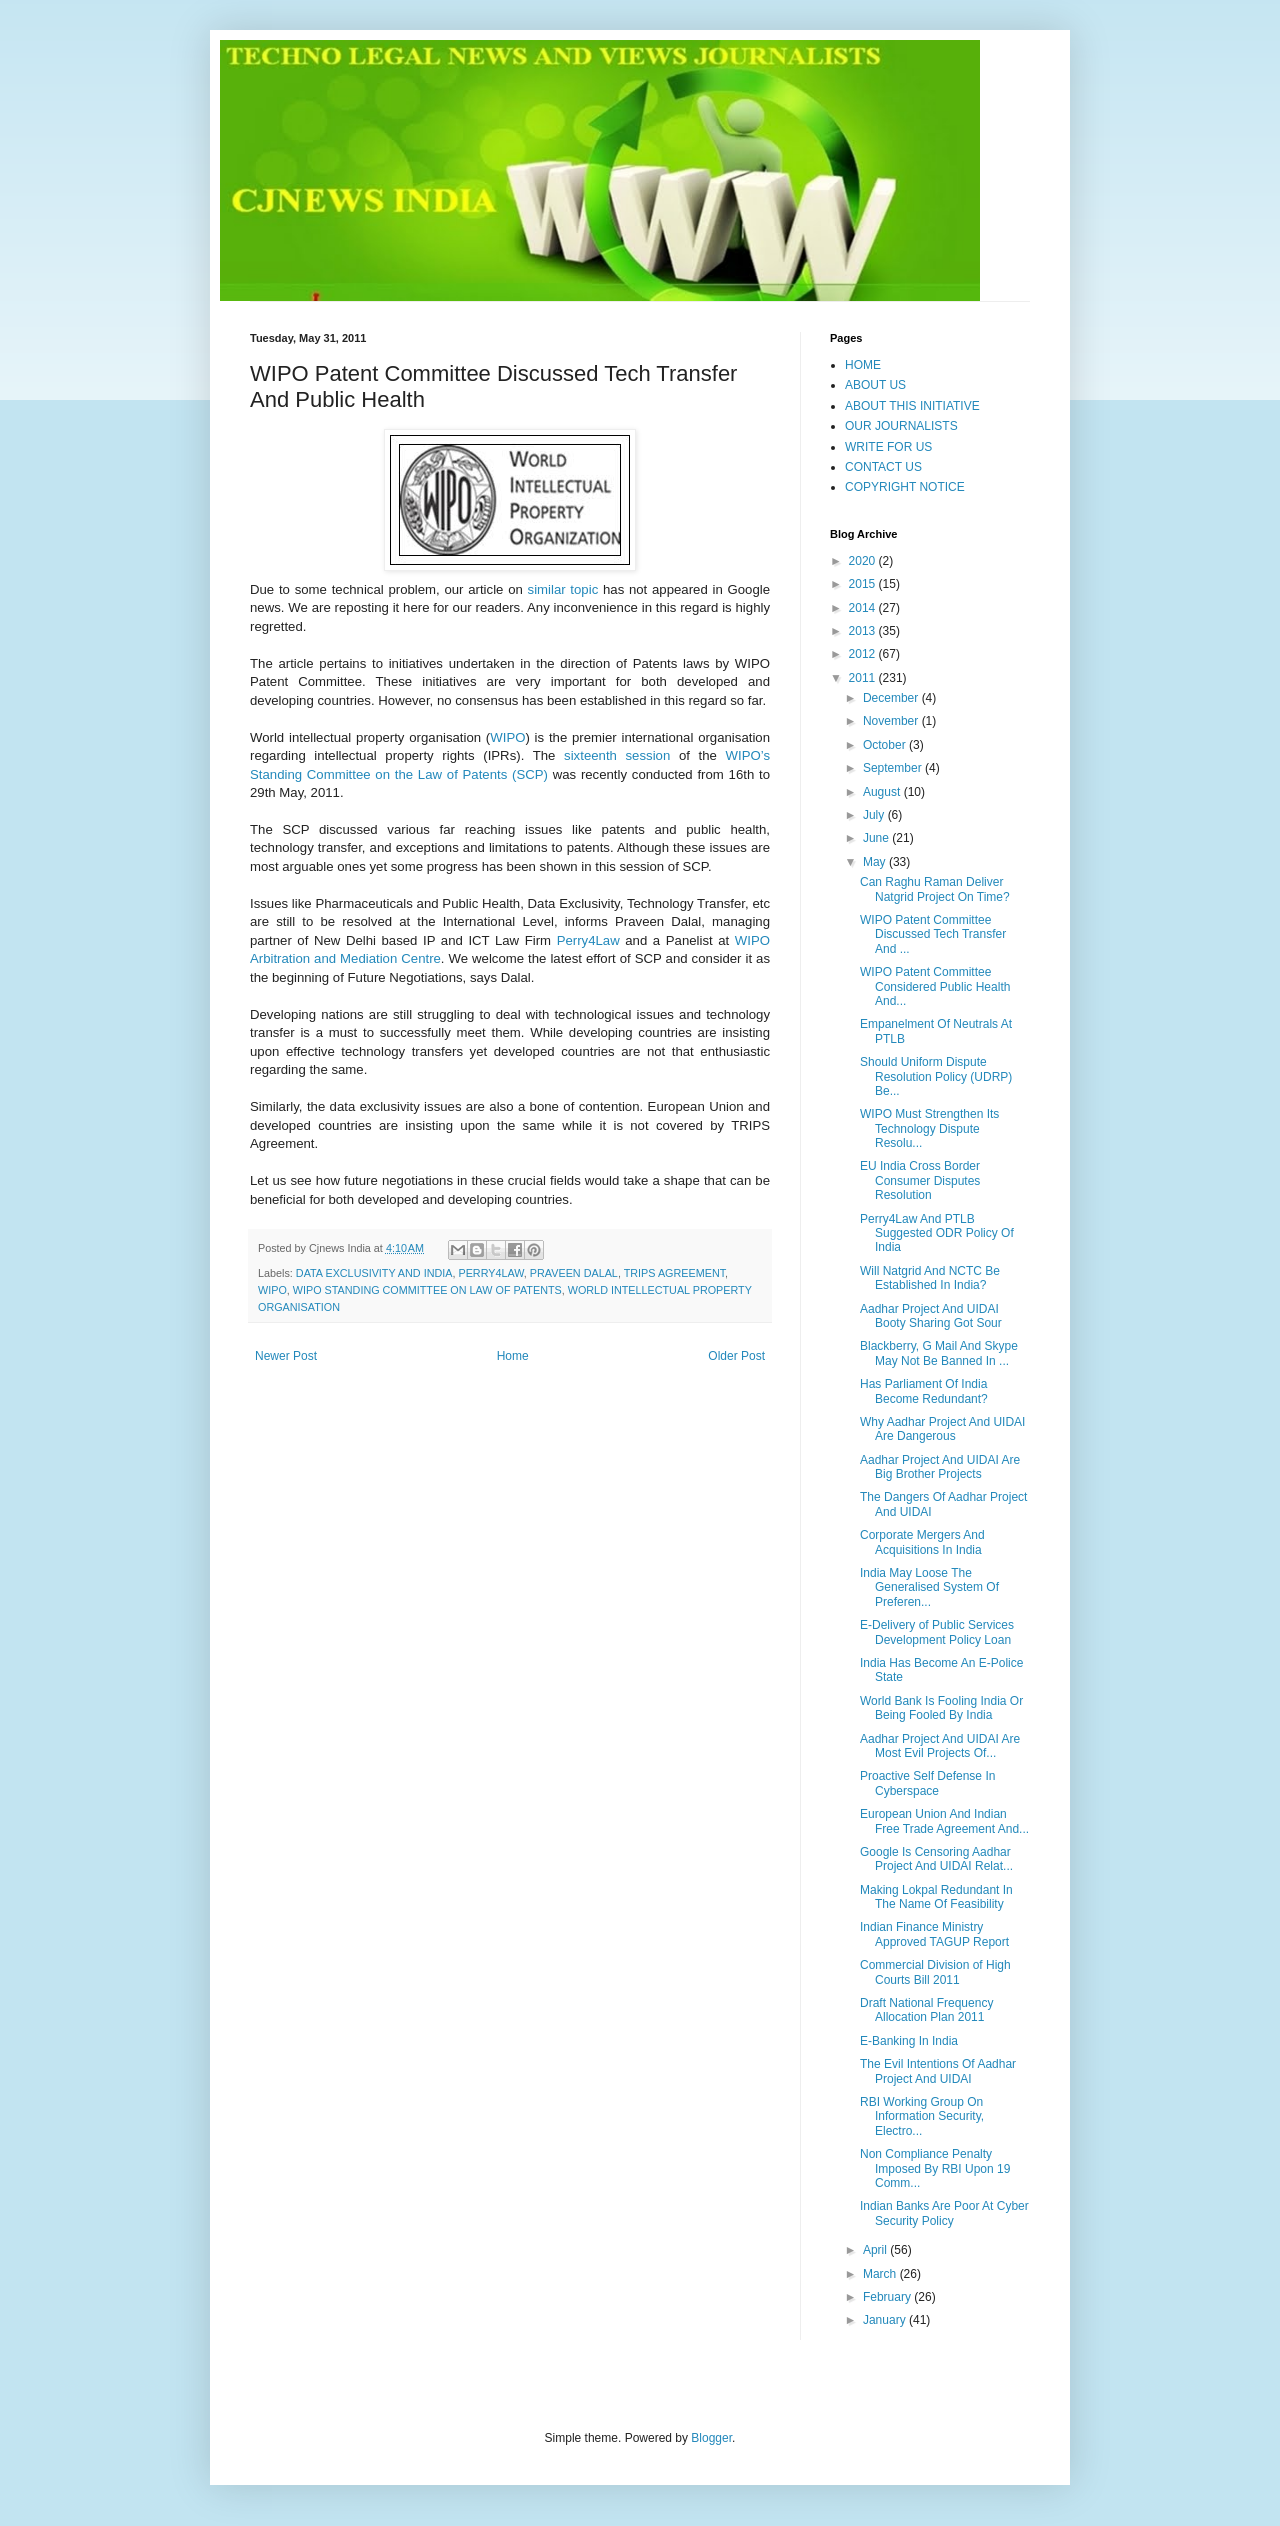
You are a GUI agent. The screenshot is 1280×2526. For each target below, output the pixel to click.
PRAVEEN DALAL (574, 1273)
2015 (864, 584)
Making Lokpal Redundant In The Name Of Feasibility (936, 1897)
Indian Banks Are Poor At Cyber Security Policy (944, 2213)
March (881, 2274)
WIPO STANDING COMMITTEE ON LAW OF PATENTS (427, 1290)
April (876, 2250)
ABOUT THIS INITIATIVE (912, 406)
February (888, 2297)
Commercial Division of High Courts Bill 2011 (935, 1972)
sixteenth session (617, 755)
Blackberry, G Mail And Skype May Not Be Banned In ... (939, 1353)
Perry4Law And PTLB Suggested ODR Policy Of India (937, 1233)
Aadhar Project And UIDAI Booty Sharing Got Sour (931, 1316)
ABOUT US (875, 385)
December (892, 698)
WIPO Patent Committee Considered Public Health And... (935, 986)
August (883, 792)
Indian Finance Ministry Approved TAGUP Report (934, 1934)
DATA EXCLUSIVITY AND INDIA (374, 1273)
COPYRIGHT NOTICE (905, 487)
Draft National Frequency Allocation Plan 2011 (926, 2010)
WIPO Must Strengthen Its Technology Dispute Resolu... (929, 1128)
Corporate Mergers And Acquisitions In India (922, 1542)
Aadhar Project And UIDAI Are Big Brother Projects (940, 1467)
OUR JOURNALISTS (901, 426)
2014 (864, 608)
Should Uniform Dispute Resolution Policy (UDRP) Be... (936, 1076)
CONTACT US (883, 467)
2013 (864, 631)
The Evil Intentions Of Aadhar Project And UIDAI (938, 2071)
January (886, 2320)
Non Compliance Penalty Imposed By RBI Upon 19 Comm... (935, 2168)
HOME (863, 365)
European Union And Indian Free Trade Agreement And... (944, 1821)
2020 (864, 561)
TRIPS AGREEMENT (674, 1273)
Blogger (711, 2438)
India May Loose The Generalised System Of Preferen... (929, 1587)
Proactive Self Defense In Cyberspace (927, 1783)
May (876, 862)
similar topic (563, 589)
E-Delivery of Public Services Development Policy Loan (937, 1632)
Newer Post (286, 1356)
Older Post (736, 1356)
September (894, 768)
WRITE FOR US (888, 447)
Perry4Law (588, 940)
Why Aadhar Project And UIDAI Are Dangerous (942, 1429)
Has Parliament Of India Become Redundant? (924, 1391)
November (892, 721)
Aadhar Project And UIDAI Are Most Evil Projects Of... (940, 1746)
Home (513, 1356)
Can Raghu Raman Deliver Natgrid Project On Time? (935, 889)
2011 (864, 678)
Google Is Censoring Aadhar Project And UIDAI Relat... (936, 1859)
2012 (864, 654)
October (886, 745)
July (875, 815)
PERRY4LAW (490, 1273)
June (877, 838)
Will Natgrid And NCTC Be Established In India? (930, 1278)
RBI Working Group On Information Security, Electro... (922, 2116)
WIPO (507, 737)
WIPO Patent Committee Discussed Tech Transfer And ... (933, 934)
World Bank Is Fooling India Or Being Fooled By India (941, 1708)
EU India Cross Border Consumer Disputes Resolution (920, 1180)
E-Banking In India (909, 2041)
